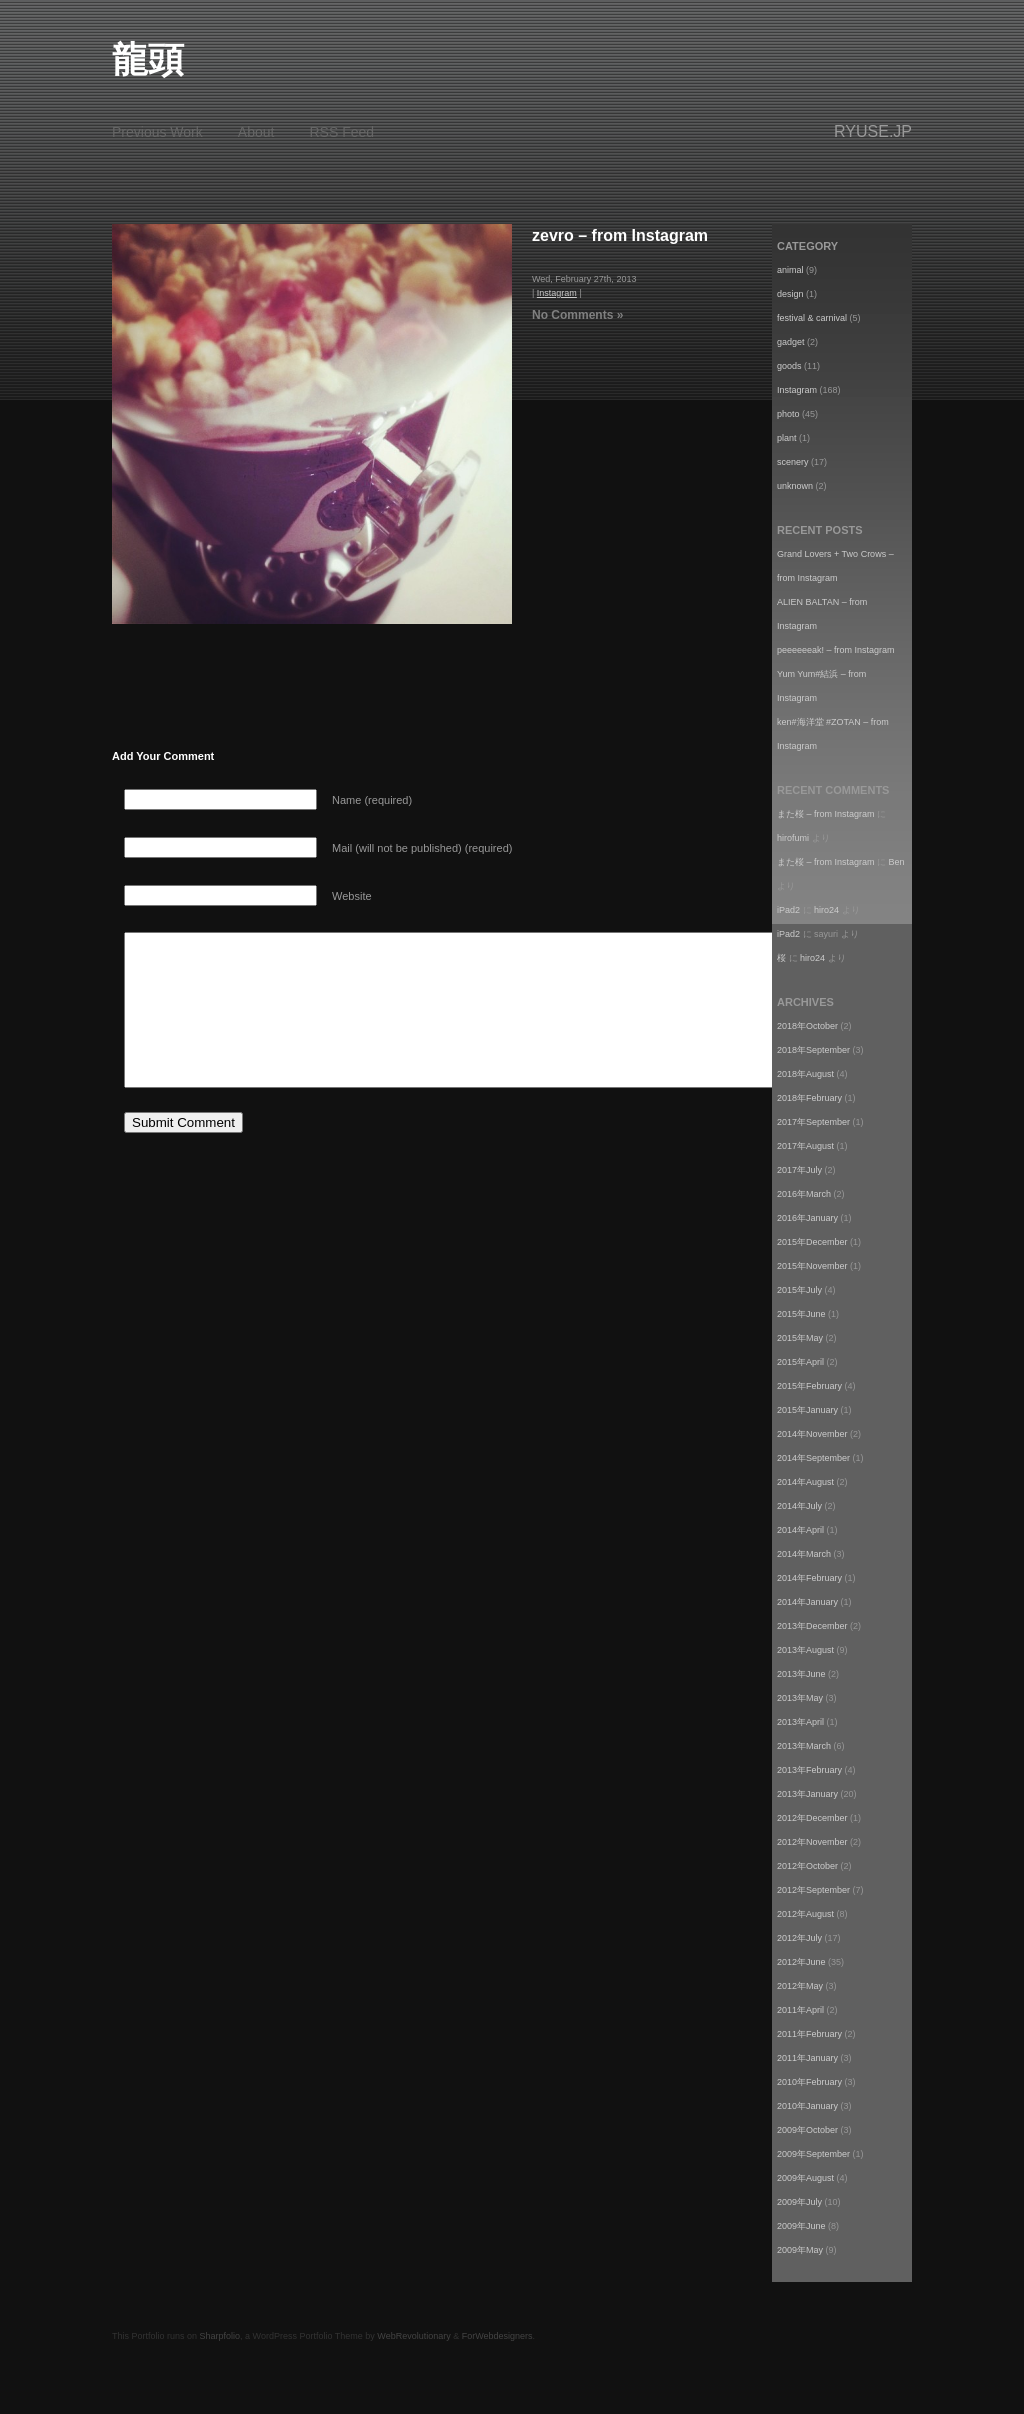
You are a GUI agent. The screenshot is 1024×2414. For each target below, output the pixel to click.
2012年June (801, 1962)
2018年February (809, 1098)
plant (787, 438)
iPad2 (788, 910)
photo (788, 414)
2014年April (800, 1530)
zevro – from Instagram (620, 235)
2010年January (807, 2106)
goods (789, 366)
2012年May (800, 1986)
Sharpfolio (220, 2336)
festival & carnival (812, 318)
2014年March (804, 1554)
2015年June (801, 1314)
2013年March (804, 1746)
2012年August (805, 1914)
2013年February (809, 1770)
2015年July (799, 1290)
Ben (897, 862)
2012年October (807, 1866)
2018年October (807, 1026)
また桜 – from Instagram (826, 814)
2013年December (812, 1626)
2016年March (804, 1194)
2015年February (809, 1386)
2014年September (813, 1458)
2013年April (800, 1722)
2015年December (812, 1242)
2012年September (813, 1890)
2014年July (799, 1506)
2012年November (812, 1842)
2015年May (800, 1338)
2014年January (807, 1602)
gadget (791, 342)
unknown (795, 486)
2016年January (807, 1218)
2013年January (807, 1794)
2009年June (801, 2226)
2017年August (805, 1146)
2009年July (799, 2202)
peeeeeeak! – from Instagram (836, 650)
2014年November (812, 1434)
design (790, 294)
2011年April (800, 2010)
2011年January (807, 2058)
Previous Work (157, 132)
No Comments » (577, 315)
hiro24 (826, 910)
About (256, 132)
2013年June (801, 1674)
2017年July (799, 1170)
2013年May (800, 1698)
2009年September (813, 2154)
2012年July (799, 1938)
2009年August (805, 2178)
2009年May (800, 2250)
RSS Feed (342, 132)
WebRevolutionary (413, 2336)
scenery (793, 462)
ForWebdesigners (497, 2336)
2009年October (807, 2130)
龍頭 (148, 59)
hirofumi (793, 838)
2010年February (809, 2082)
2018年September (813, 1050)
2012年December (812, 1818)
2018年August (805, 1074)
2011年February (809, 2034)
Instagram (557, 293)
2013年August (805, 1650)
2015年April (800, 1362)
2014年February (809, 1578)
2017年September (813, 1122)
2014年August (805, 1482)
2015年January (807, 1410)
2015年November (812, 1266)
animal (790, 270)
